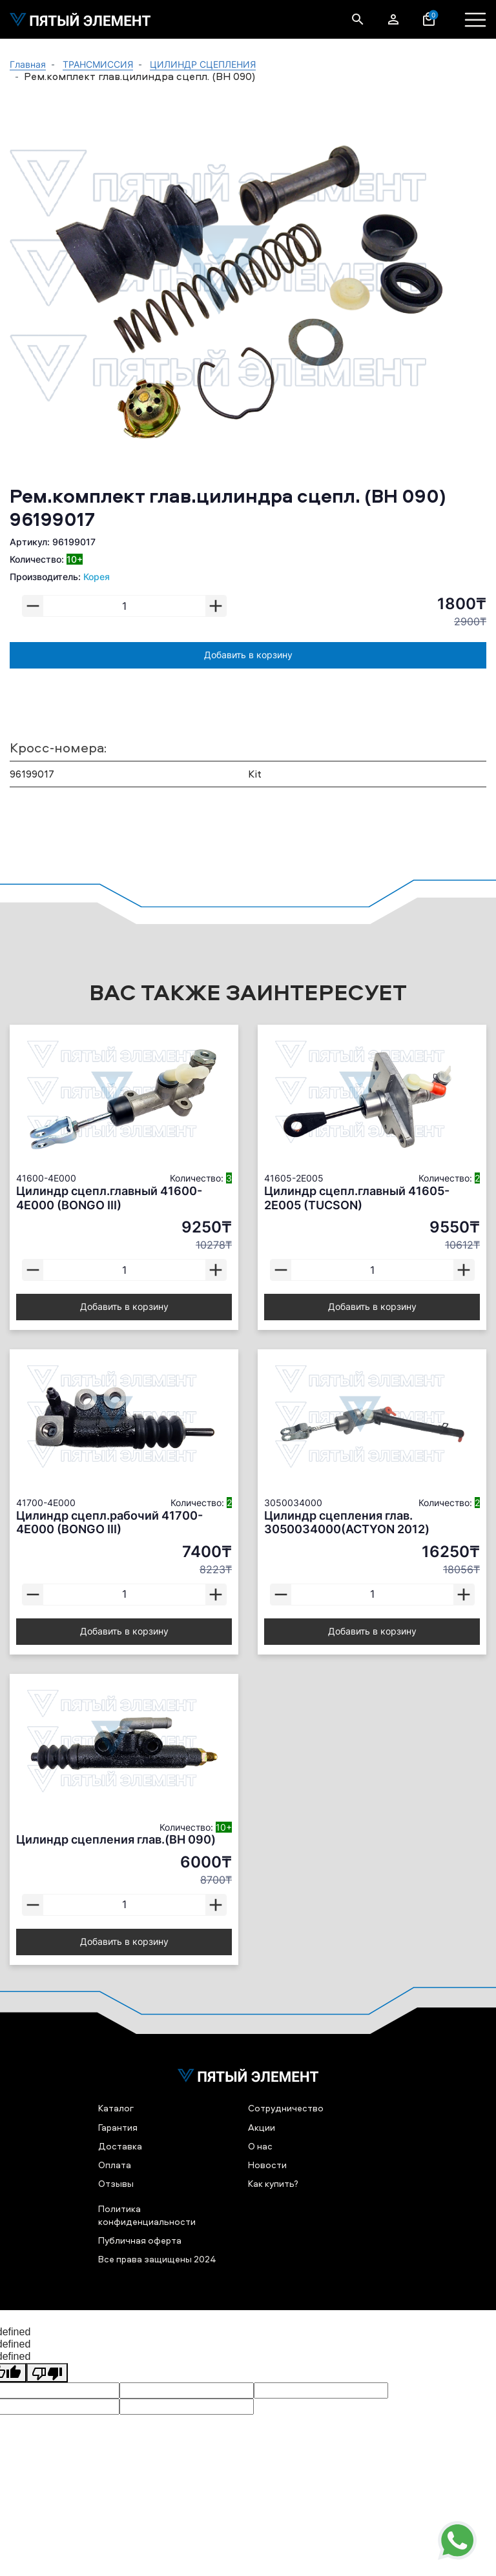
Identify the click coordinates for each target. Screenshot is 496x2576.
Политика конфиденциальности (147, 2214)
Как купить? (273, 2183)
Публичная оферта (139, 2240)
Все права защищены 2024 (157, 2259)
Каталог (116, 2108)
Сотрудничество (286, 2108)
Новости (267, 2164)
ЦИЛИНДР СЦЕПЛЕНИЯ (203, 64)
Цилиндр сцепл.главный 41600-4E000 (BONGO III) (109, 1198)
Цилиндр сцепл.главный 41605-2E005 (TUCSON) (357, 1198)
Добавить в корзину (248, 654)
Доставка (120, 2146)
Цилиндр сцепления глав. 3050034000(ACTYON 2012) (346, 1522)
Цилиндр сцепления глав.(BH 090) (116, 1839)
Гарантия (118, 2127)
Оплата (114, 2164)
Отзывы (116, 2183)
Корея (96, 576)
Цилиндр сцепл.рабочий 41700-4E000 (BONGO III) (109, 1522)
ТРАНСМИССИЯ (98, 64)
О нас (260, 2146)
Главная (28, 64)
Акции (261, 2127)
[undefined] (47, 2372)
